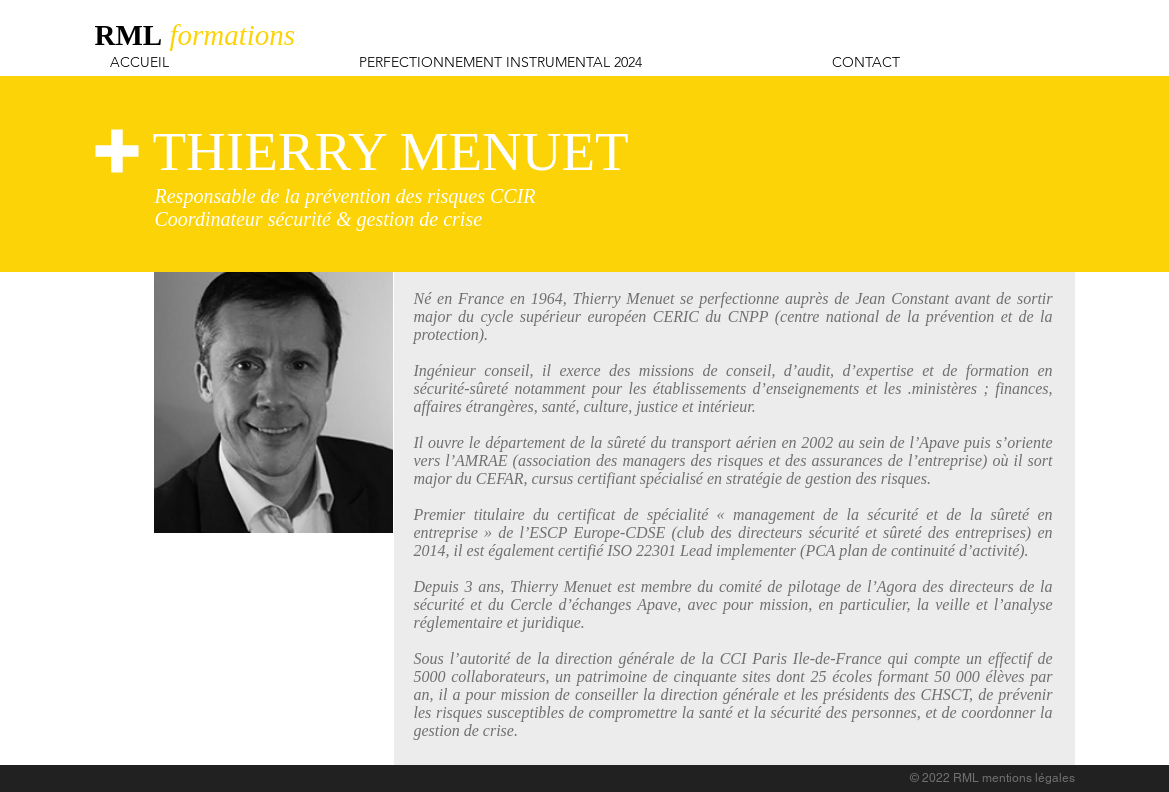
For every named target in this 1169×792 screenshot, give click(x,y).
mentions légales (1028, 778)
